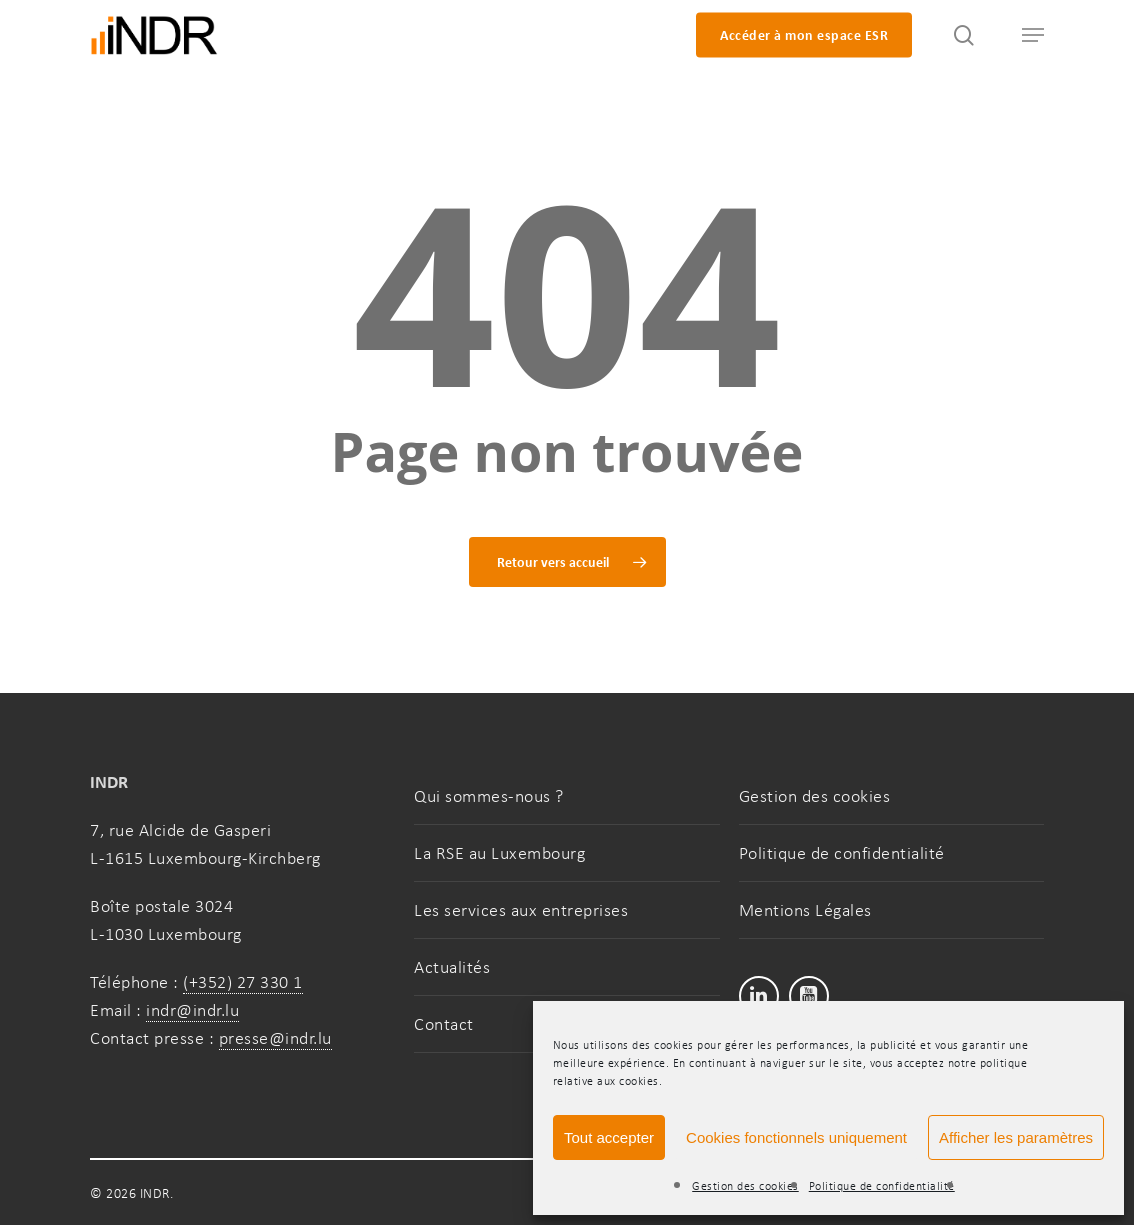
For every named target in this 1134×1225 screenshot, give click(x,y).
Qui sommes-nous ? (489, 796)
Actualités (452, 967)
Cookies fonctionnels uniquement (796, 1137)
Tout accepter (609, 1137)
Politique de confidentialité (882, 1186)
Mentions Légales (805, 910)
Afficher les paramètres (1016, 1137)
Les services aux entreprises (521, 910)
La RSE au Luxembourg (499, 853)
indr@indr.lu (192, 1010)
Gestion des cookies (745, 1186)
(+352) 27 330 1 (243, 982)
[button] (1024, 35)
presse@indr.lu (275, 1038)
